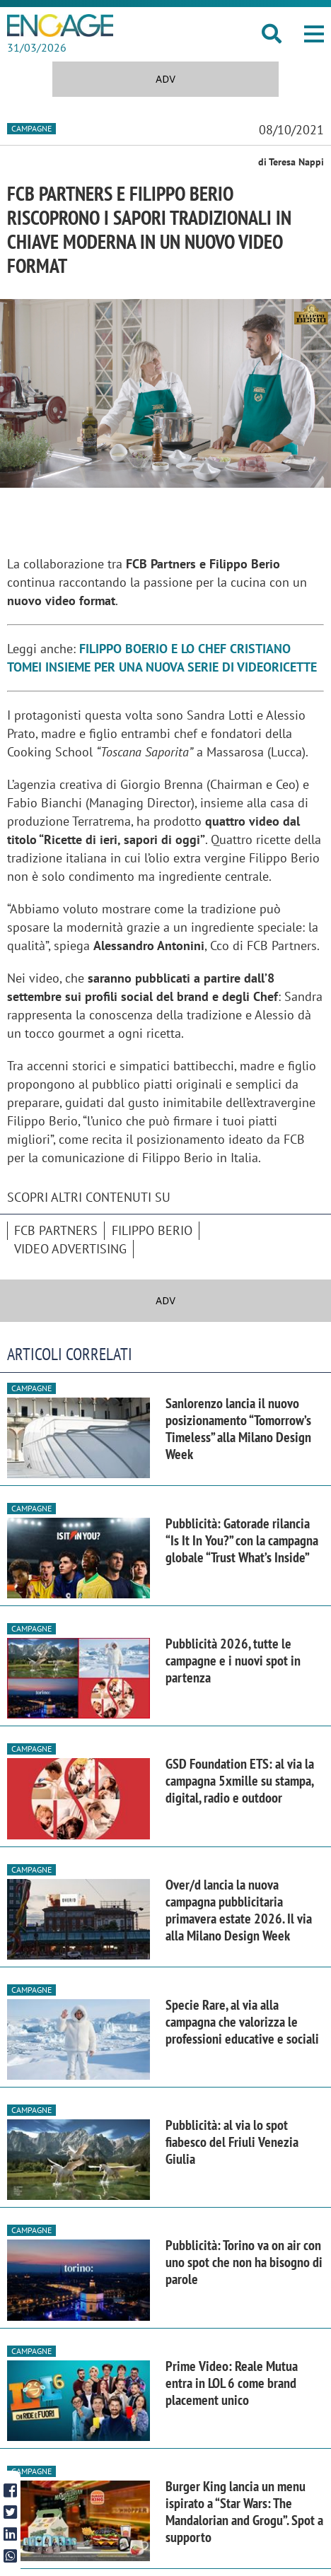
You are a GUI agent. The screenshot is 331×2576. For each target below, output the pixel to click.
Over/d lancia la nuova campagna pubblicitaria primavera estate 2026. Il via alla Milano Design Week (239, 1910)
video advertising (70, 1249)
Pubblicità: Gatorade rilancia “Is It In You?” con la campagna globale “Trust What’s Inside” (242, 1540)
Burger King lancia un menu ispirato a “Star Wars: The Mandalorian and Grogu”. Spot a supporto (244, 2512)
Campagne (31, 128)
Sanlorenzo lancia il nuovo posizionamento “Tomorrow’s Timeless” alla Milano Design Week (238, 1429)
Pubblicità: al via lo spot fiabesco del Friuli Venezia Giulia (232, 2142)
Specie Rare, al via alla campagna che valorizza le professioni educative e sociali (242, 2021)
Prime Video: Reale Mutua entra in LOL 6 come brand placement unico (232, 2383)
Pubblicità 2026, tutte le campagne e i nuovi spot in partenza (233, 1660)
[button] (314, 33)
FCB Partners (56, 1230)
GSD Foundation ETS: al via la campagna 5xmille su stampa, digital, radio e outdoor (240, 1780)
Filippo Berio (152, 1230)
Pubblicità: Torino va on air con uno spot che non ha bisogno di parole (244, 2262)
